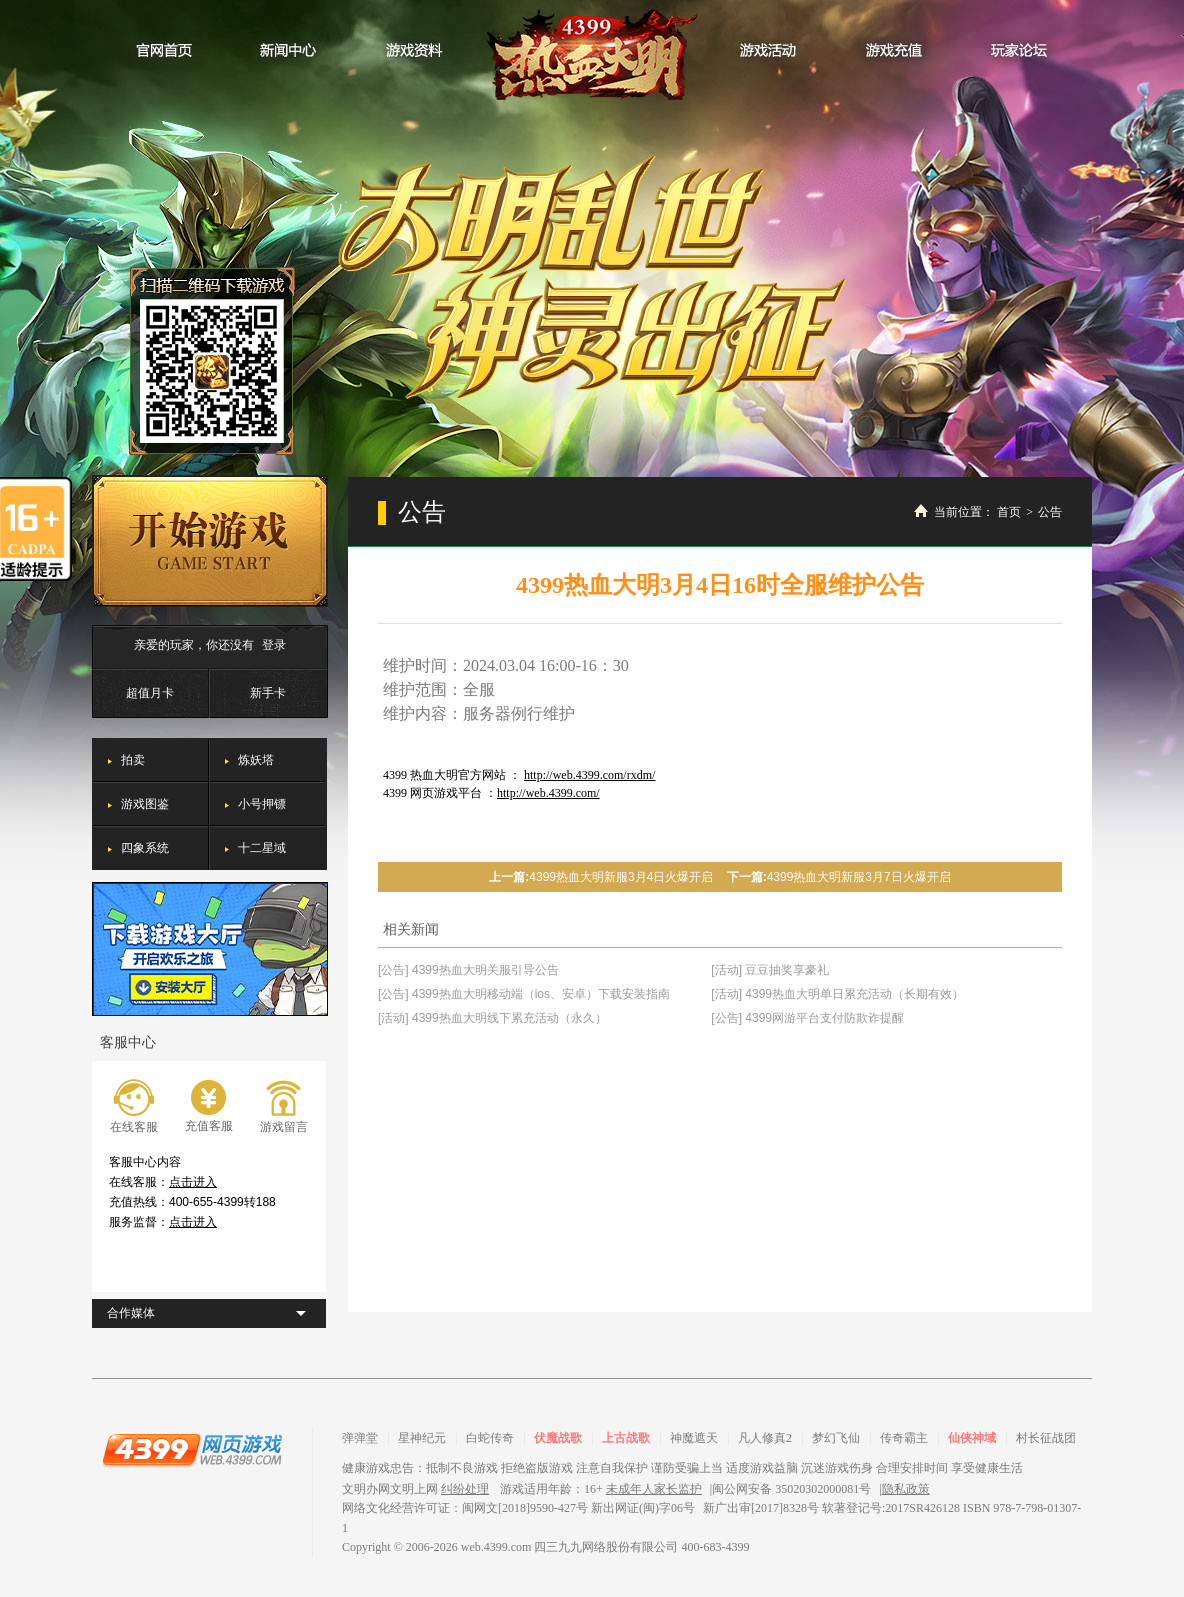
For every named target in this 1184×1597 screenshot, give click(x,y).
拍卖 (133, 760)
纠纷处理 (465, 1489)
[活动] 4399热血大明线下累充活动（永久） (492, 1018)
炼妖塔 (256, 760)
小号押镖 (262, 804)
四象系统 (145, 848)
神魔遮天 (694, 1438)
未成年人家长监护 (654, 1489)
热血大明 (592, 50)
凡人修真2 (765, 1438)
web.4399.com (496, 1547)
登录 (274, 645)
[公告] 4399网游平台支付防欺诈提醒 (807, 1018)
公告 (1050, 512)
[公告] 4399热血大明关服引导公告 (468, 970)
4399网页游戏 (192, 1449)
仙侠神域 (972, 1438)
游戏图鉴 (145, 804)
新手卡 (268, 693)
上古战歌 (626, 1438)
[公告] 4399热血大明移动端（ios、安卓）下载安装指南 (524, 994)
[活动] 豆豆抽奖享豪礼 (770, 970)
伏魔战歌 (558, 1438)
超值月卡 (150, 693)
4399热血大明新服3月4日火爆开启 (621, 877)
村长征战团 (1046, 1438)
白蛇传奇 (490, 1438)
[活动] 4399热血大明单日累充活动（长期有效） (837, 994)
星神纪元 (422, 1438)
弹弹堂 (360, 1438)
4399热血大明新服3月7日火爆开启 (859, 877)
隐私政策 (906, 1489)
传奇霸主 (904, 1438)
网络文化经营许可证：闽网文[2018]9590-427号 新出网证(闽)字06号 (518, 1508)
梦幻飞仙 (836, 1438)
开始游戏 (210, 541)
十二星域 (262, 848)
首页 (1009, 512)
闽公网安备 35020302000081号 (791, 1489)
